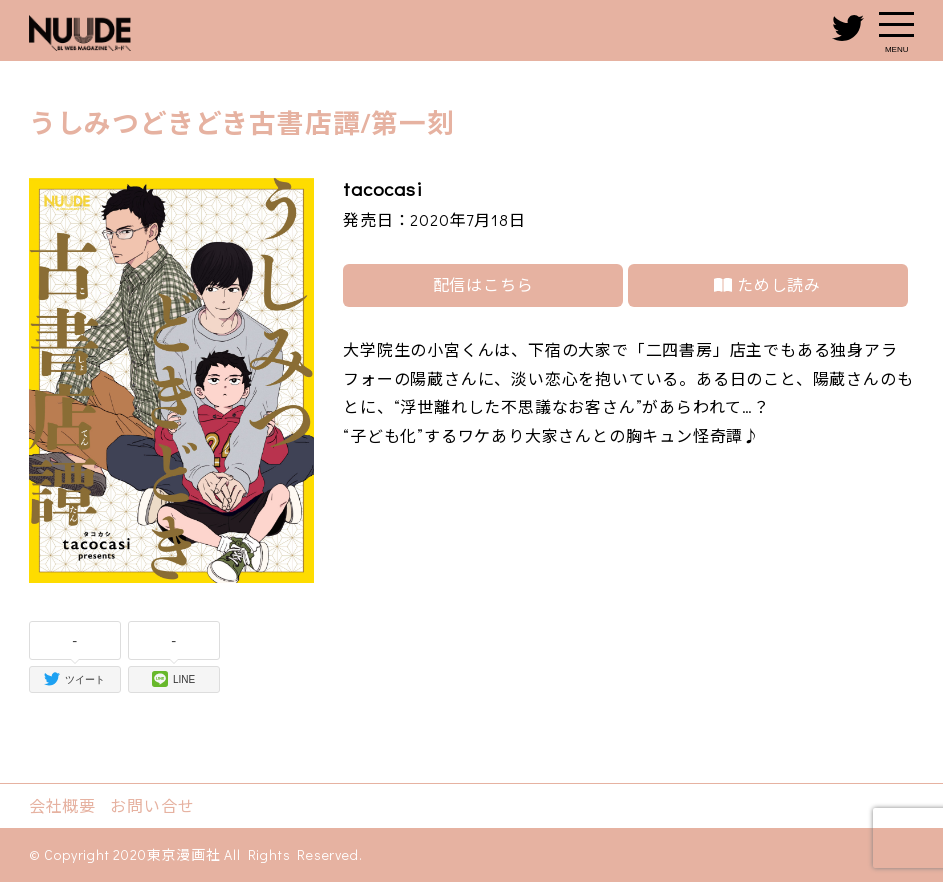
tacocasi (382, 188)
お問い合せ (152, 805)
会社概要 (62, 805)
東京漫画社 (184, 854)
